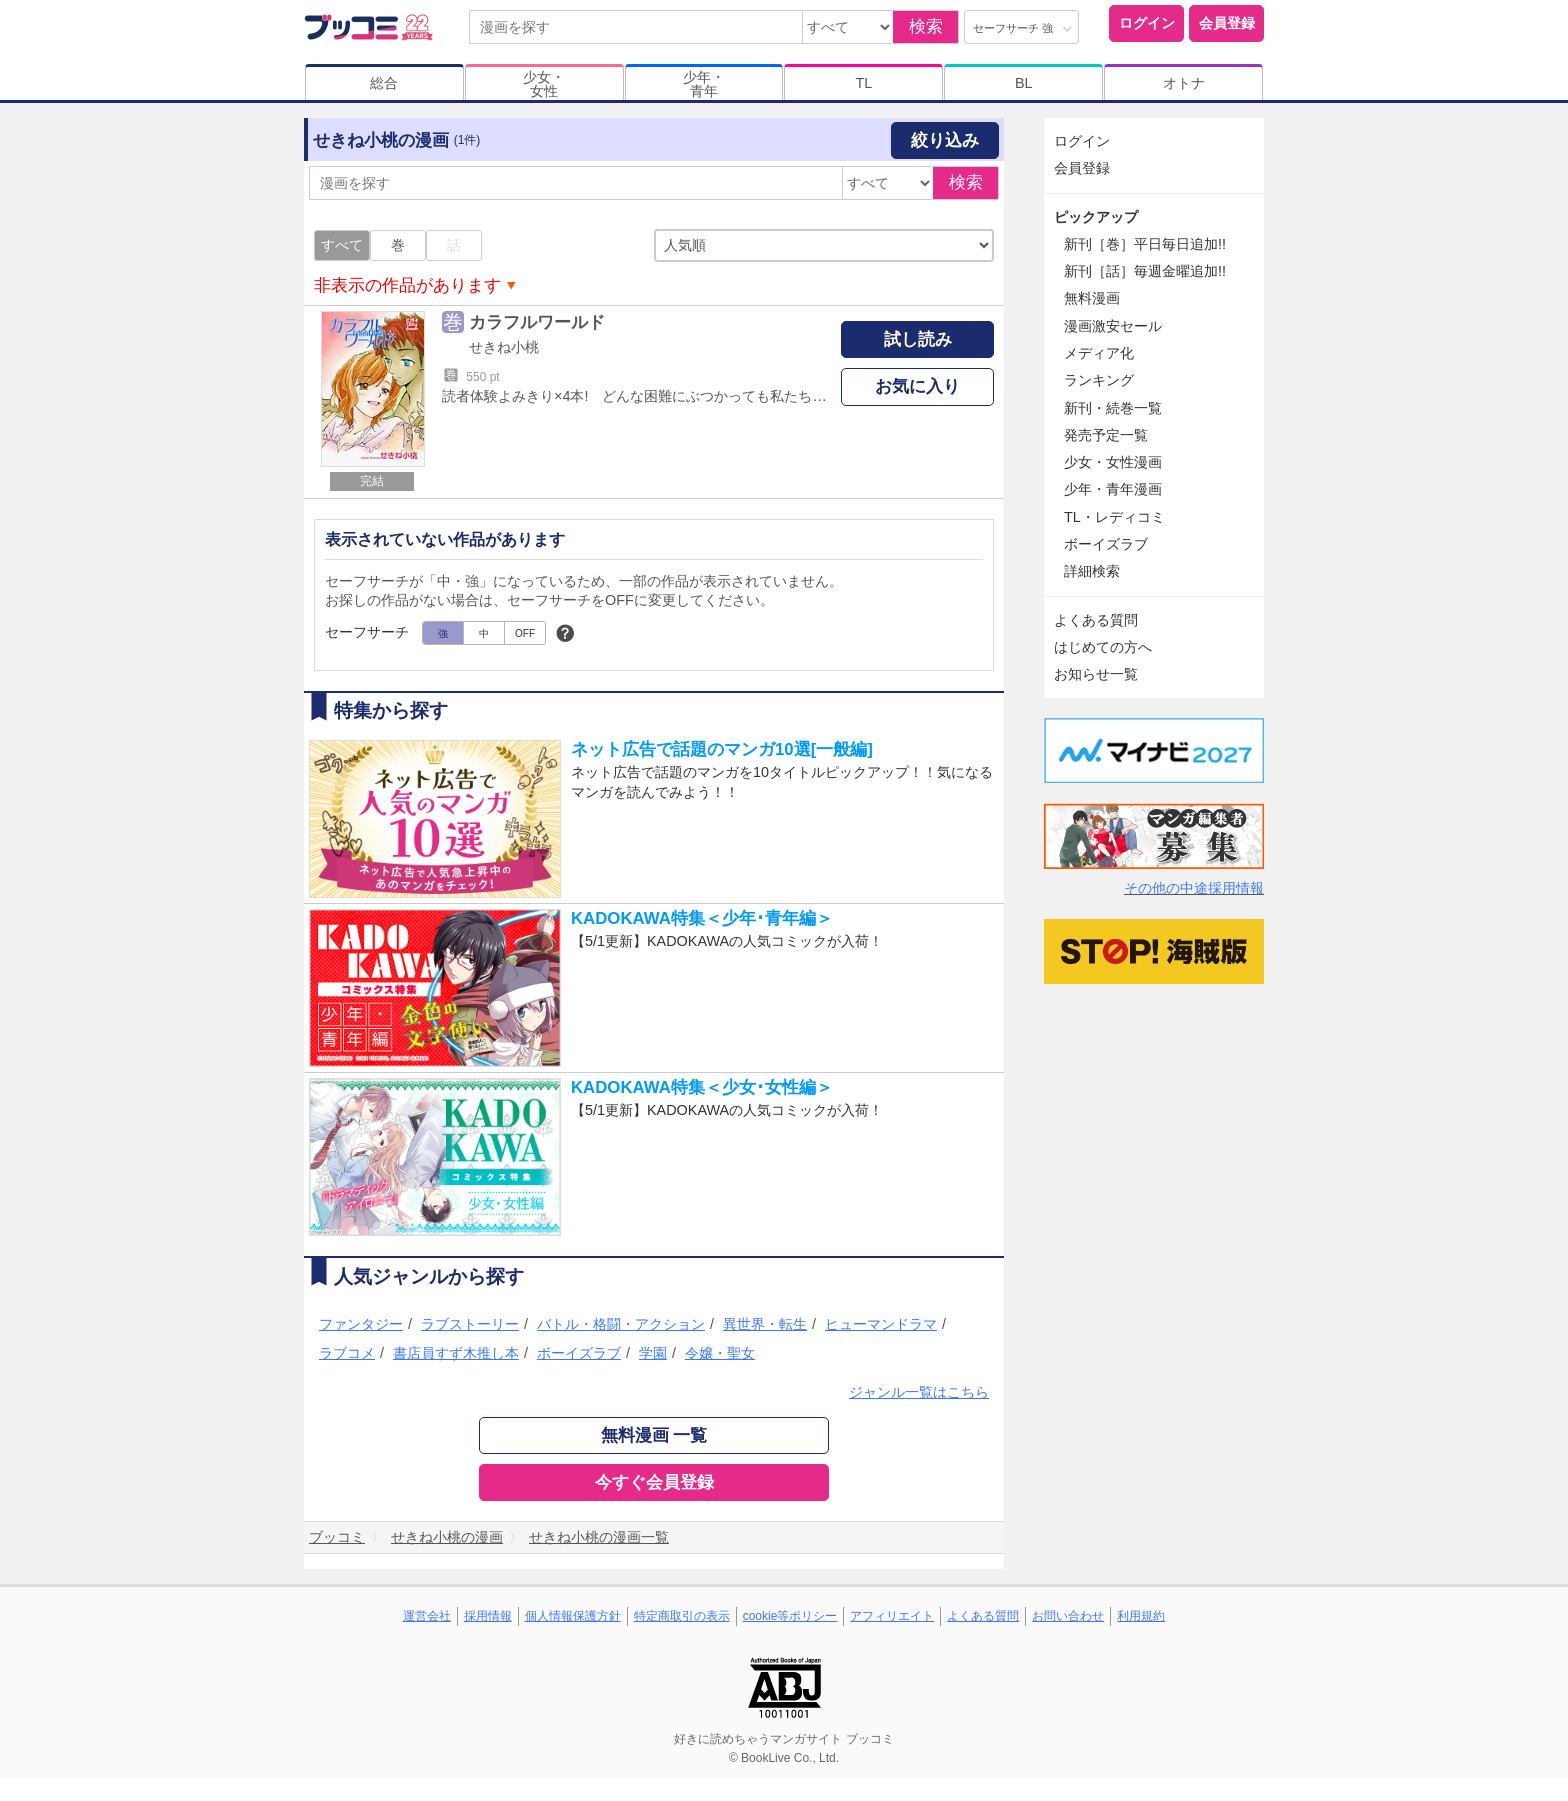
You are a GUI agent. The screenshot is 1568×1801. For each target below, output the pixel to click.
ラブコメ (347, 1353)
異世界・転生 (765, 1324)
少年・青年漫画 (1113, 489)
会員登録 (1227, 23)
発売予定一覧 (1106, 435)
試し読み (918, 339)
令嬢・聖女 (720, 1353)
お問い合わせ (1068, 1616)
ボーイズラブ (579, 1353)
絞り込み (945, 140)
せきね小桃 (504, 347)
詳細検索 (1092, 571)
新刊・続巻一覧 (1113, 408)
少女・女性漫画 (1113, 462)
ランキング (1099, 380)
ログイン (1147, 23)
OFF (525, 633)
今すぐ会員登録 (654, 1482)
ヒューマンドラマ (881, 1324)
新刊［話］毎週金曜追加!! (1145, 271)
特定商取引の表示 (682, 1616)
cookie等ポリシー (790, 1616)
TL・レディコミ (1114, 517)
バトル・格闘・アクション (621, 1324)
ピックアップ (1096, 217)
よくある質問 (1096, 620)
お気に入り (917, 386)
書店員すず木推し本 (456, 1353)
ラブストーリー (470, 1324)
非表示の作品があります (407, 285)
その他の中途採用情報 (1194, 888)
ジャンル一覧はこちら (919, 1392)
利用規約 (1141, 1616)
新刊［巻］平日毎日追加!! (1145, 244)
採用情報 (488, 1616)
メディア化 (1099, 353)
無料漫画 (1092, 298)
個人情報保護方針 (573, 1616)
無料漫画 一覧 (654, 1435)
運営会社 (427, 1616)
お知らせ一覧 (1096, 674)
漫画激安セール (1113, 326)
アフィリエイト (892, 1616)
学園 (653, 1353)
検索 (926, 26)
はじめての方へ (1103, 647)
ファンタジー (361, 1324)
